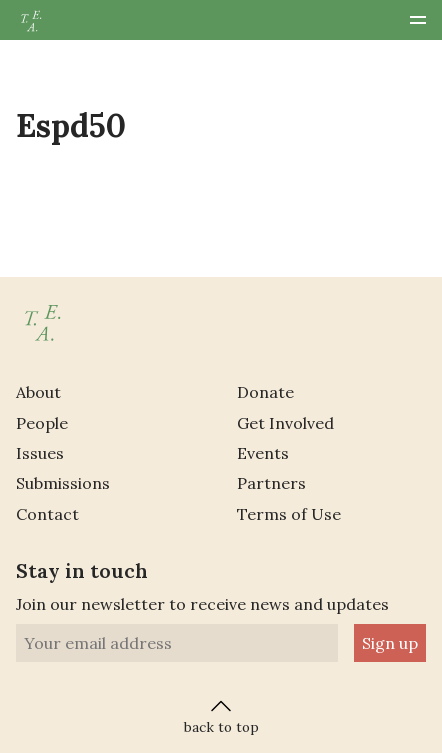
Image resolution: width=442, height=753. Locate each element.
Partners (271, 483)
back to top (221, 715)
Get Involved (285, 423)
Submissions (63, 483)
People (42, 423)
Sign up (390, 643)
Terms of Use (289, 514)
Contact (47, 514)
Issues (40, 453)
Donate (265, 392)
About (38, 392)
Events (263, 453)
